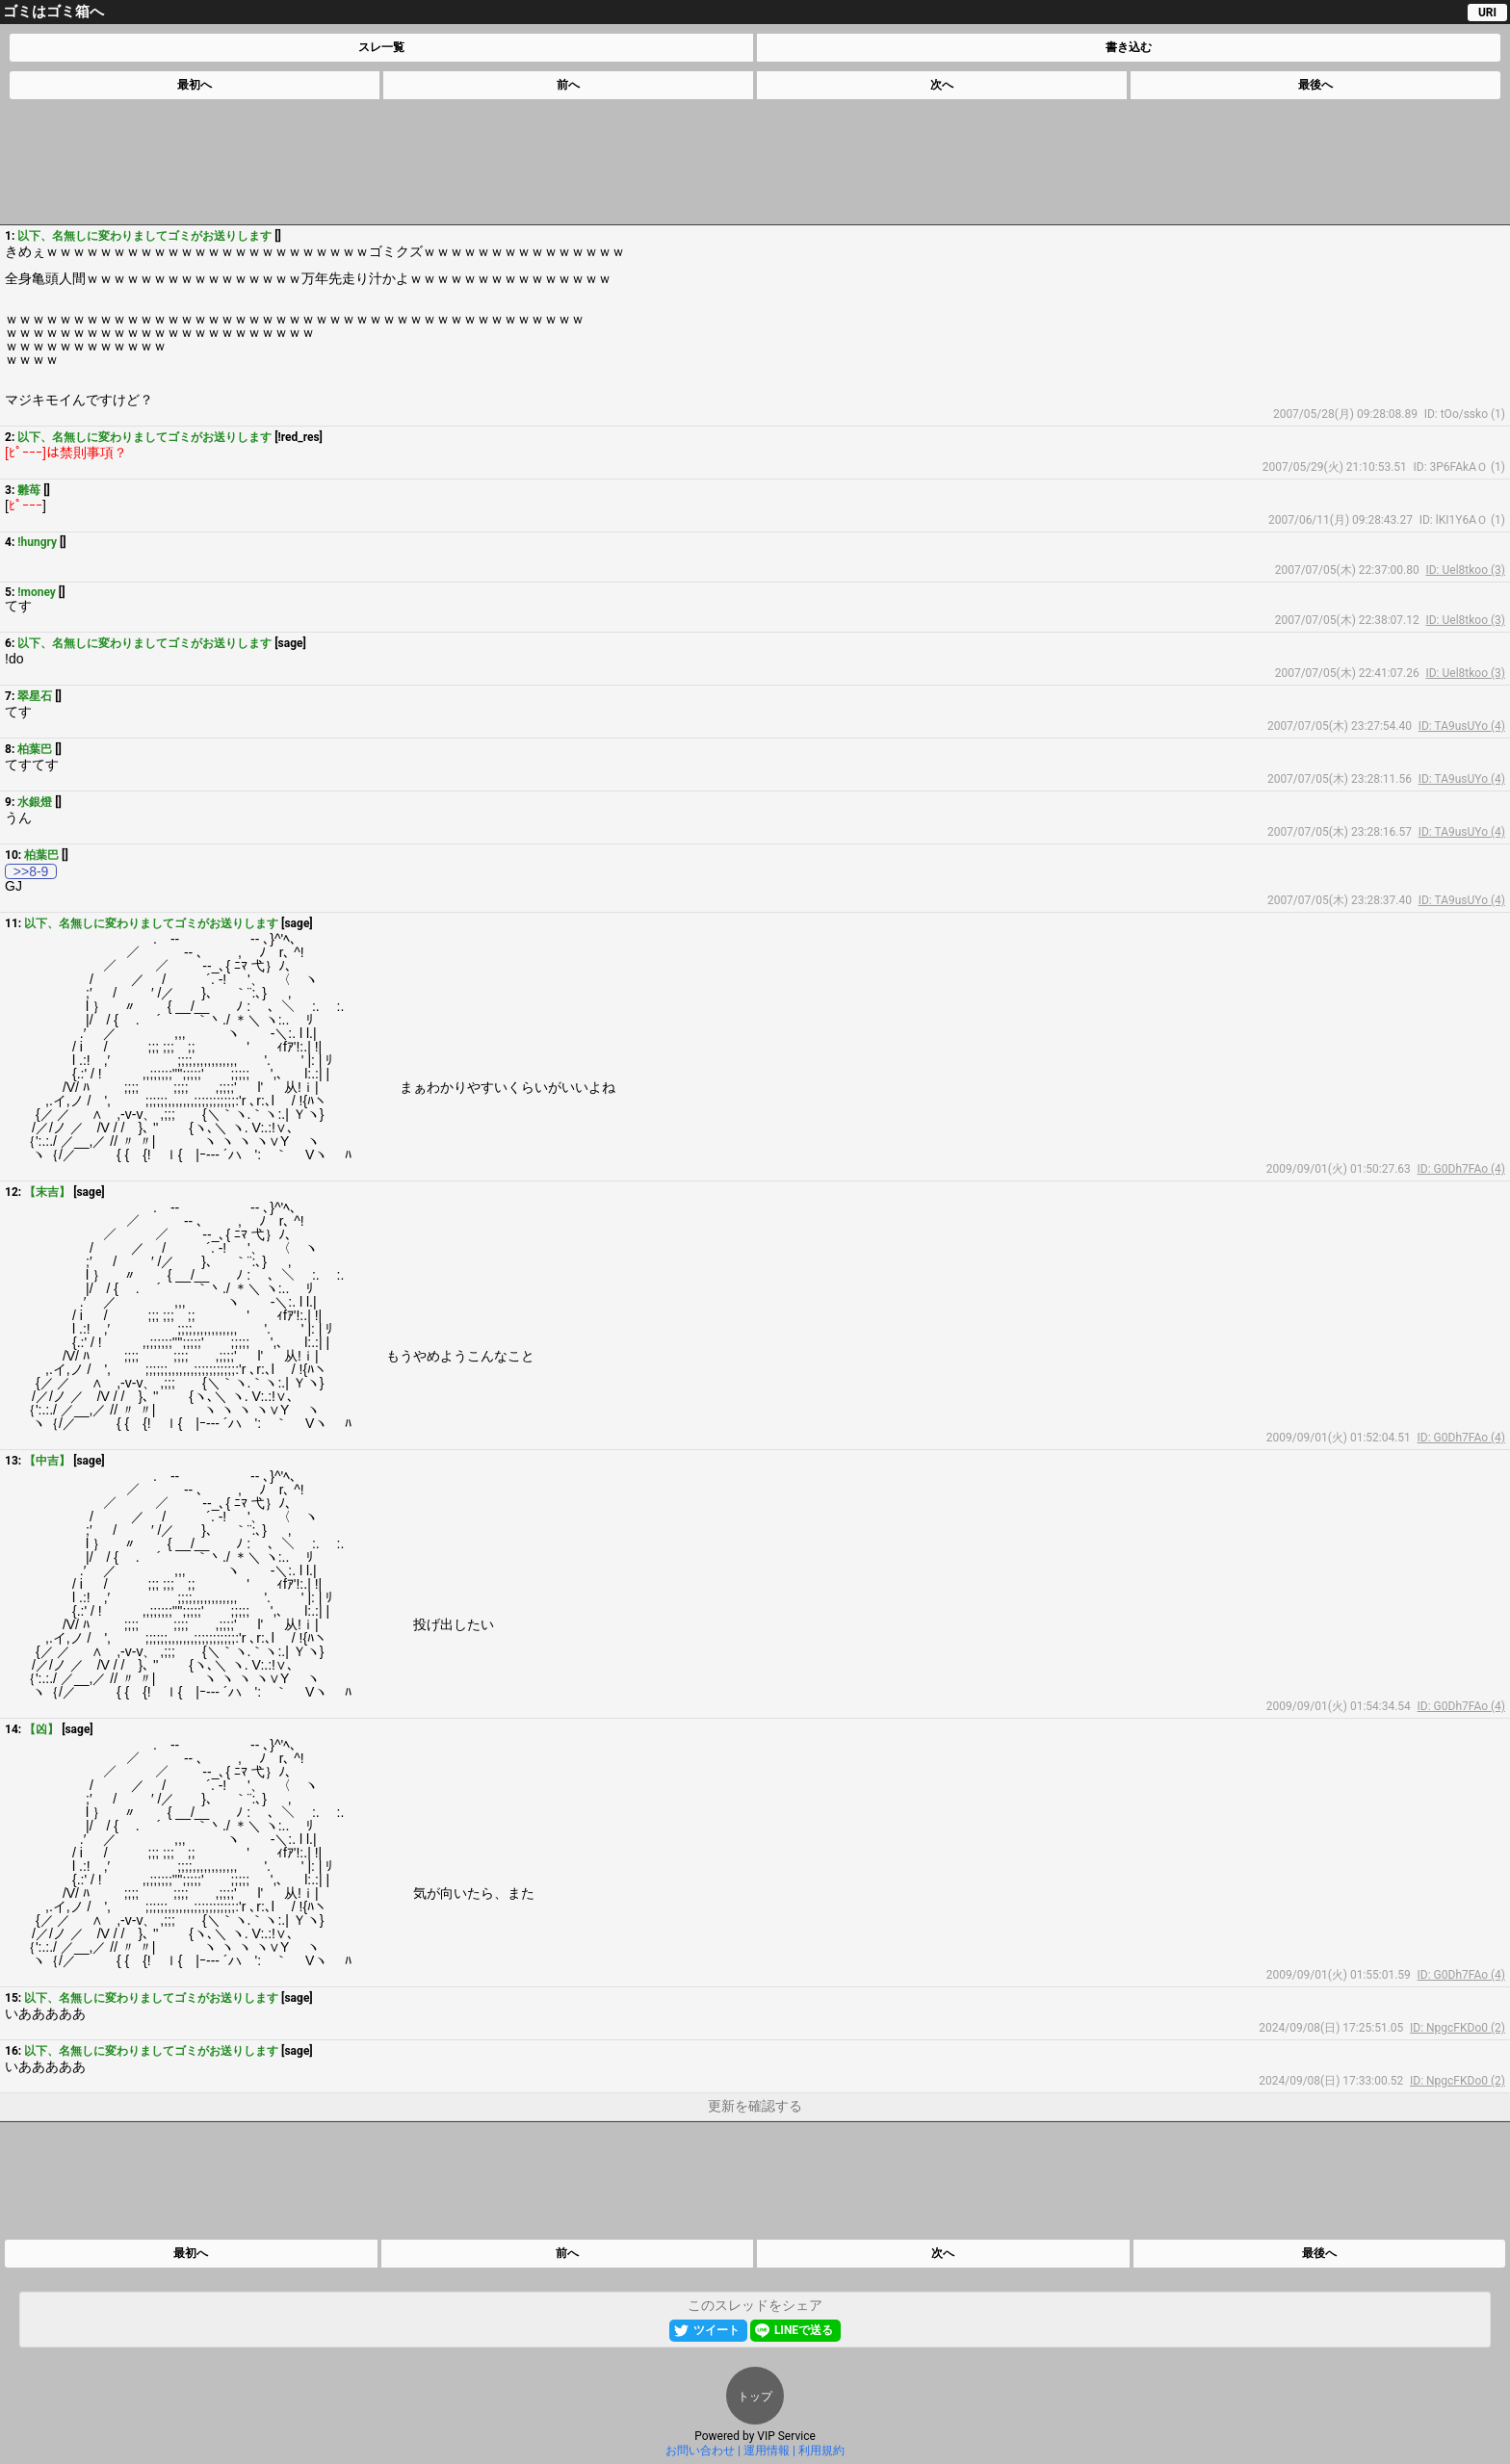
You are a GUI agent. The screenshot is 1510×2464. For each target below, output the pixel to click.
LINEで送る (803, 2330)
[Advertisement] (754, 162)
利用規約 (821, 2450)
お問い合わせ (700, 2450)
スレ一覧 (381, 47)
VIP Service (786, 2436)
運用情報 (766, 2450)
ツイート (716, 2330)
